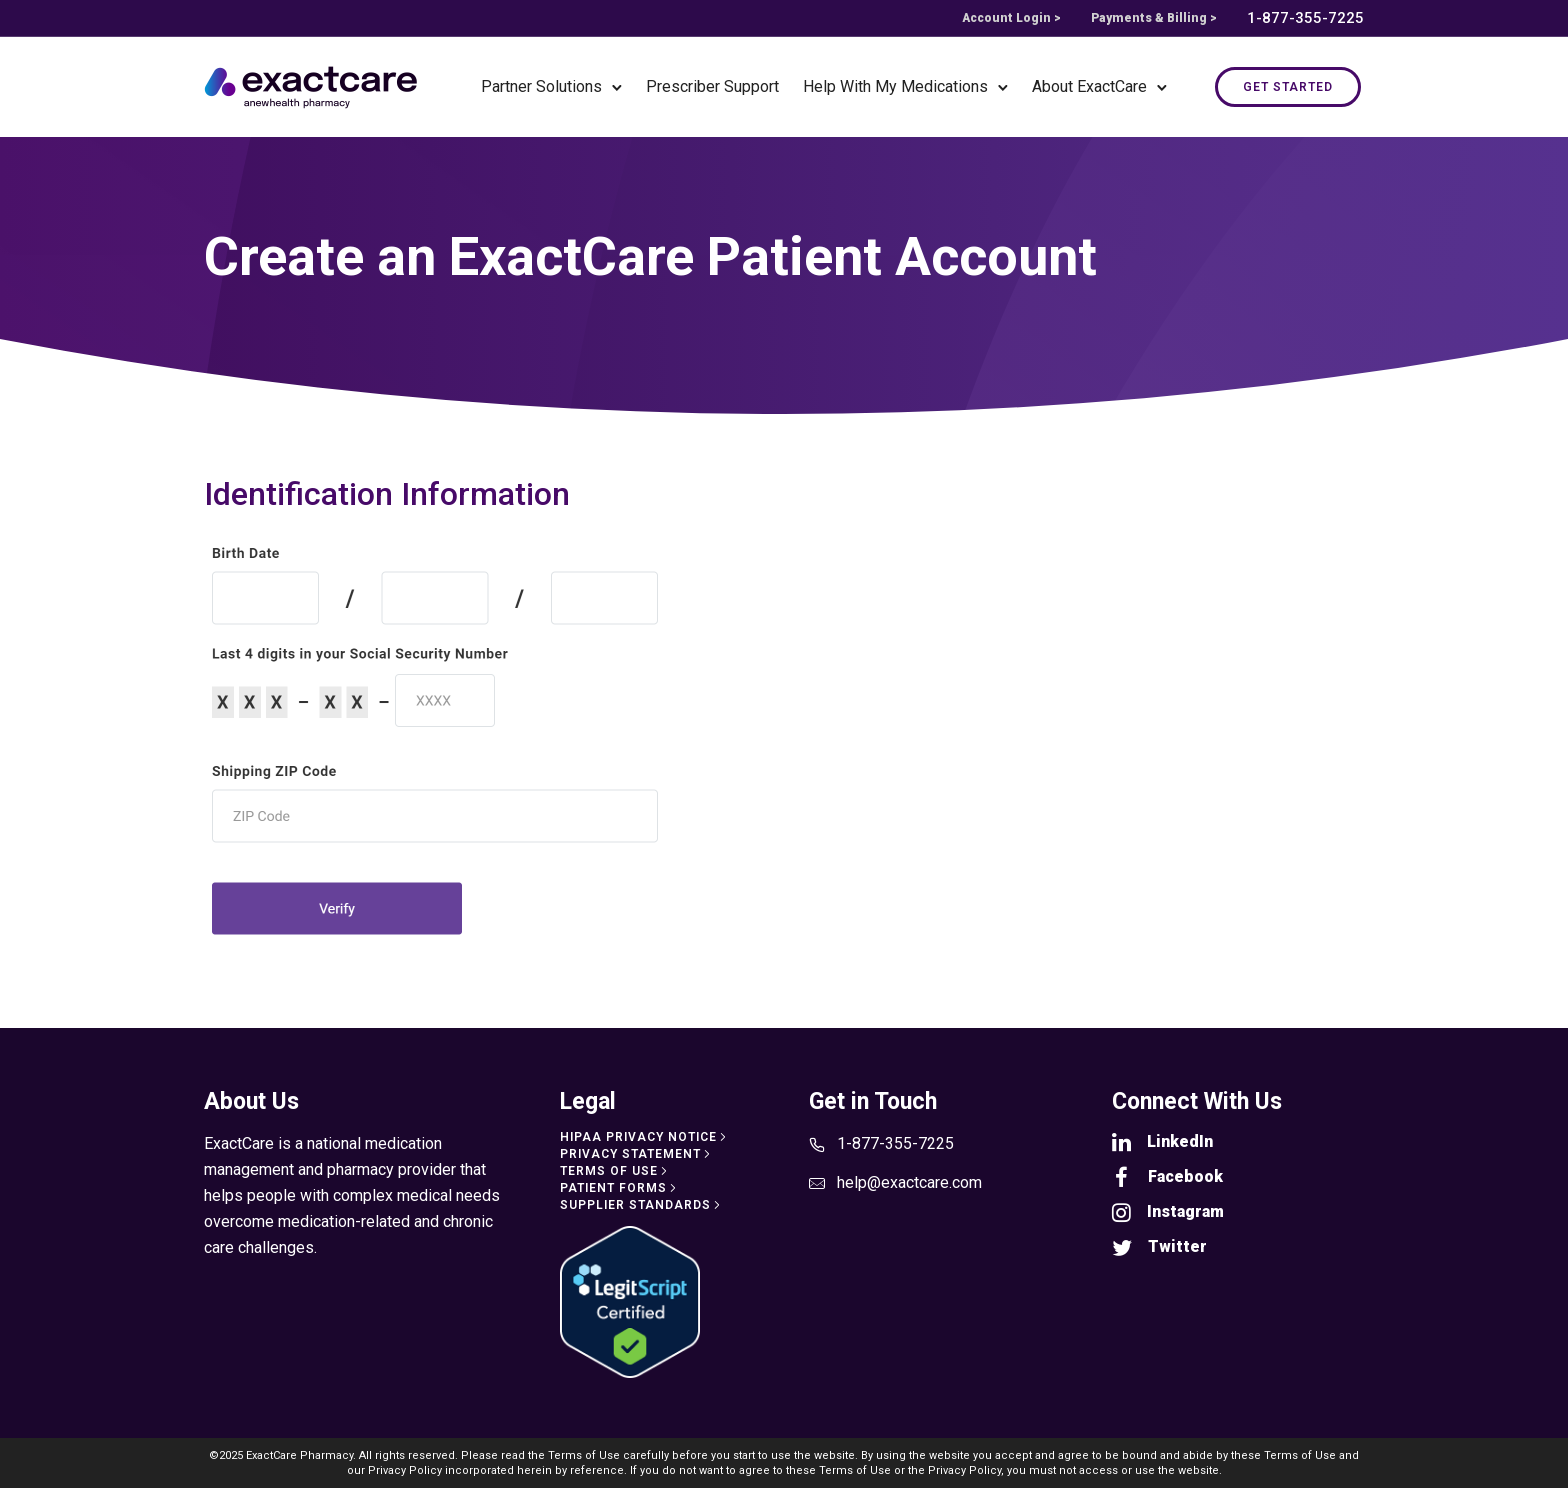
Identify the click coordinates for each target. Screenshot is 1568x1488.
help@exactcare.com (909, 1182)
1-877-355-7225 (1305, 18)
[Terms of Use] (615, 1171)
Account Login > (1011, 18)
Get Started (1288, 87)
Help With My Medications (895, 86)
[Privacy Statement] (637, 1154)
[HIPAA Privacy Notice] (645, 1137)
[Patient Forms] (620, 1188)
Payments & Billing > (1154, 18)
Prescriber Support (712, 86)
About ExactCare (1089, 86)
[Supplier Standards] (642, 1205)
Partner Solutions (541, 86)
